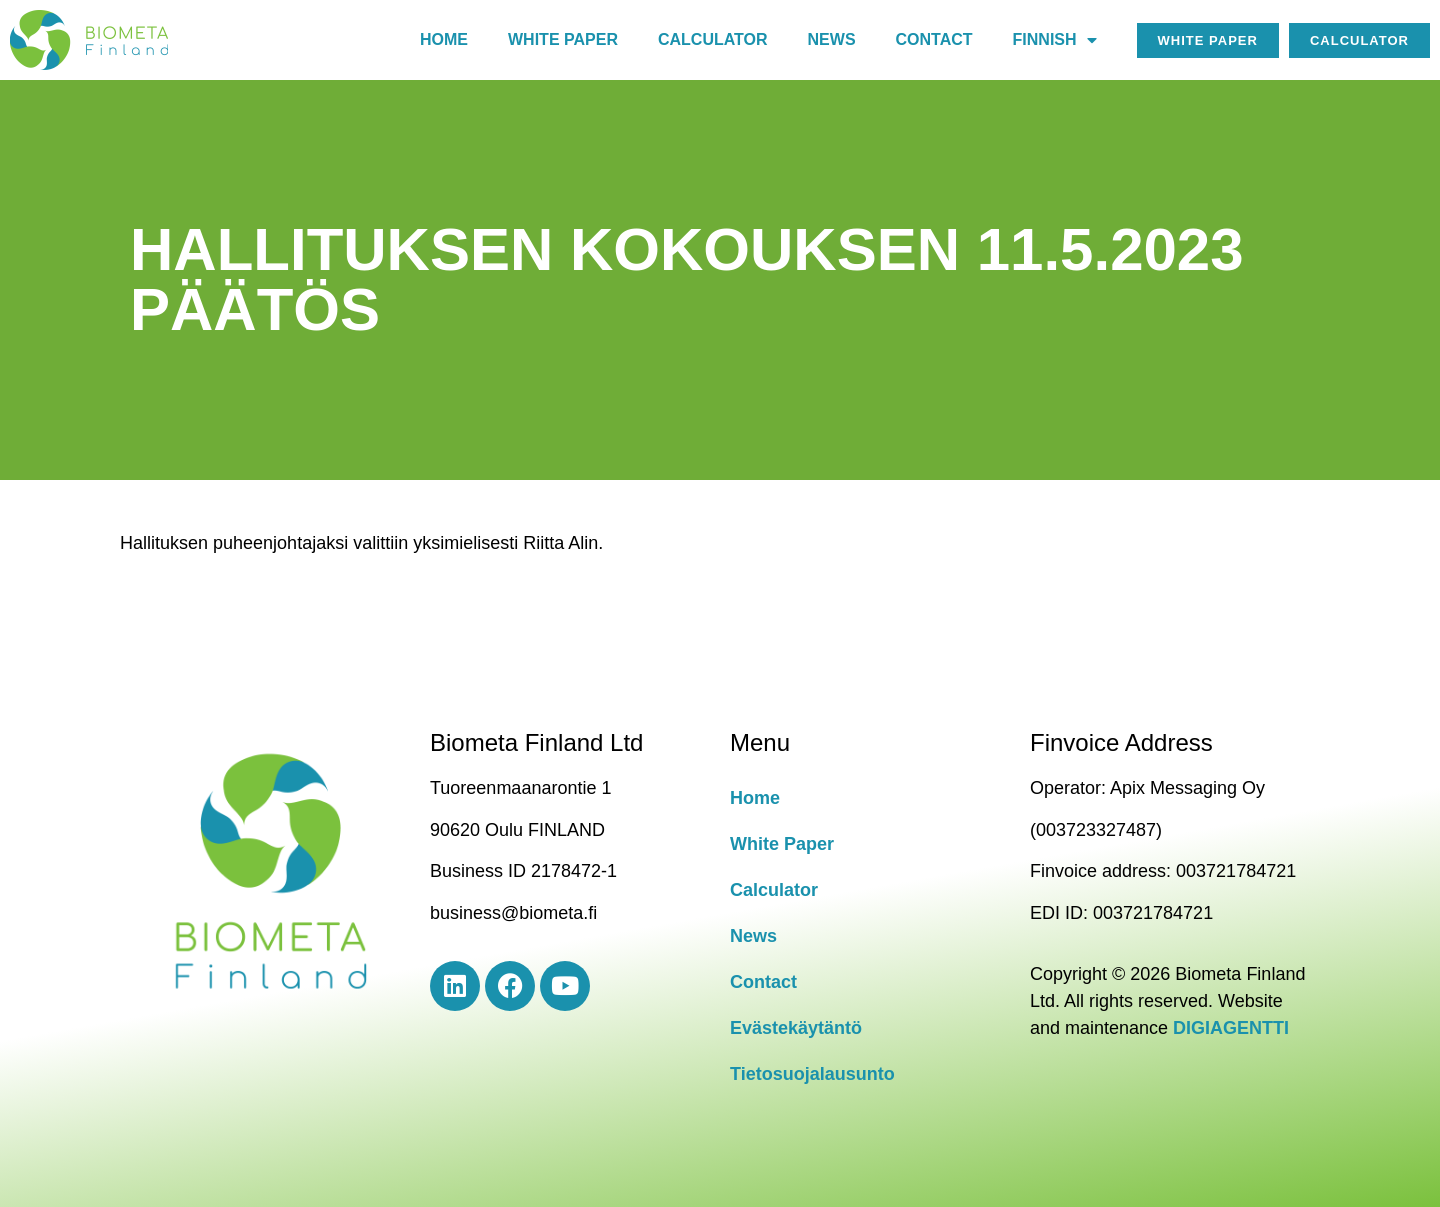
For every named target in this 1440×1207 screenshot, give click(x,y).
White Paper (782, 844)
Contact (934, 39)
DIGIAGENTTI (1231, 1028)
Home (444, 39)
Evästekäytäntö (796, 1028)
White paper (563, 39)
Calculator (713, 39)
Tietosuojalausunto (812, 1074)
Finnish (1055, 40)
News (832, 39)
